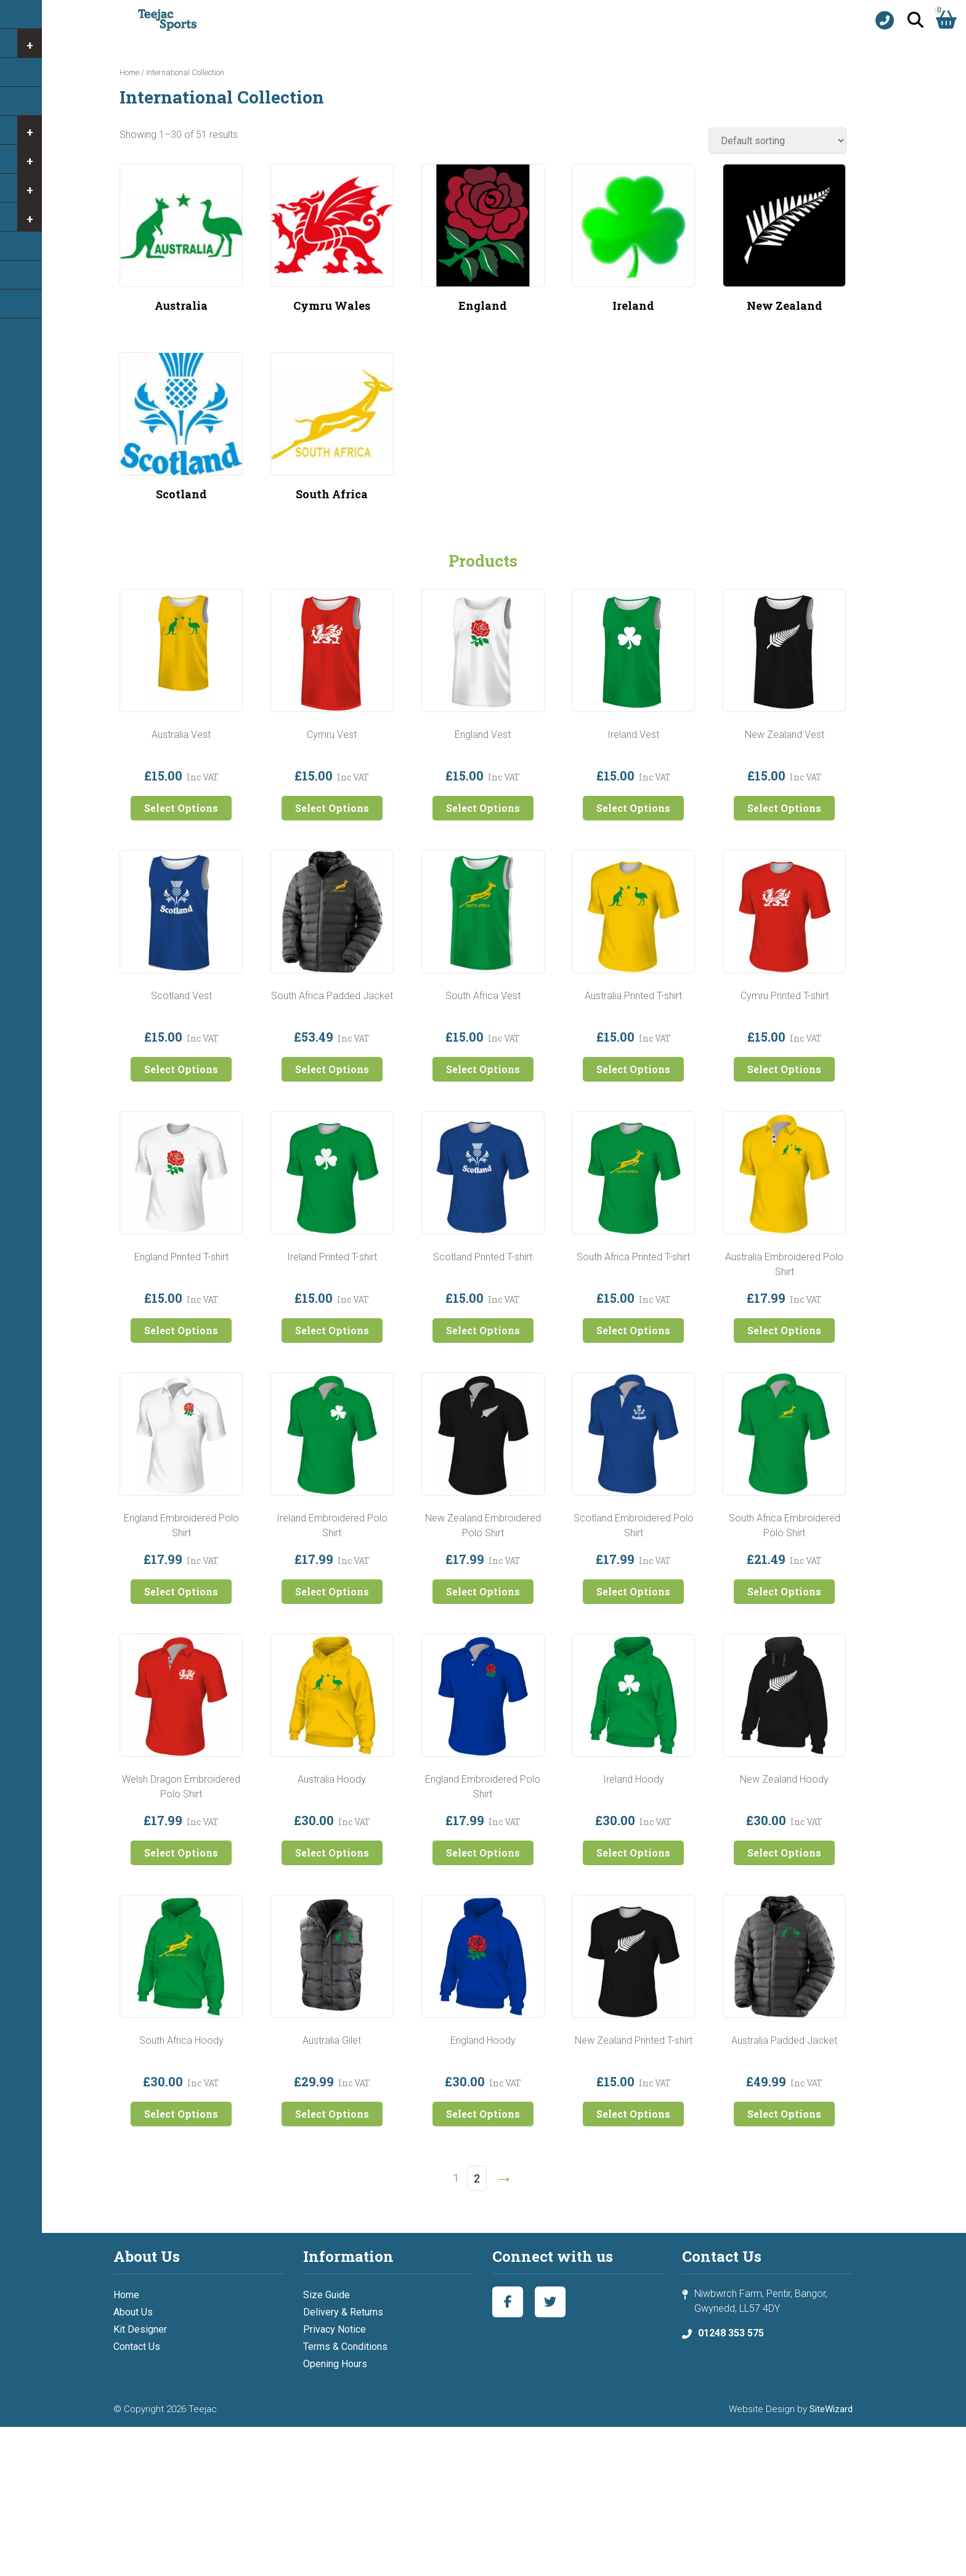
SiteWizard (831, 2409)
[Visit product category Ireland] (633, 243)
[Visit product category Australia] (181, 243)
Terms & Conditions (345, 2346)
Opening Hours (335, 2364)
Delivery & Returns (343, 2312)
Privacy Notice (334, 2329)
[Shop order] (777, 141)
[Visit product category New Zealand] (784, 243)
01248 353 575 (731, 2333)
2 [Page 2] (477, 2178)
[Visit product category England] (483, 243)
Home (129, 72)
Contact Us (136, 2346)
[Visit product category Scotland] (181, 431)
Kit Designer (140, 2329)
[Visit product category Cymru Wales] (332, 243)
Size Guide (326, 2295)
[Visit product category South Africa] (332, 431)
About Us (133, 2312)
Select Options (181, 807)
